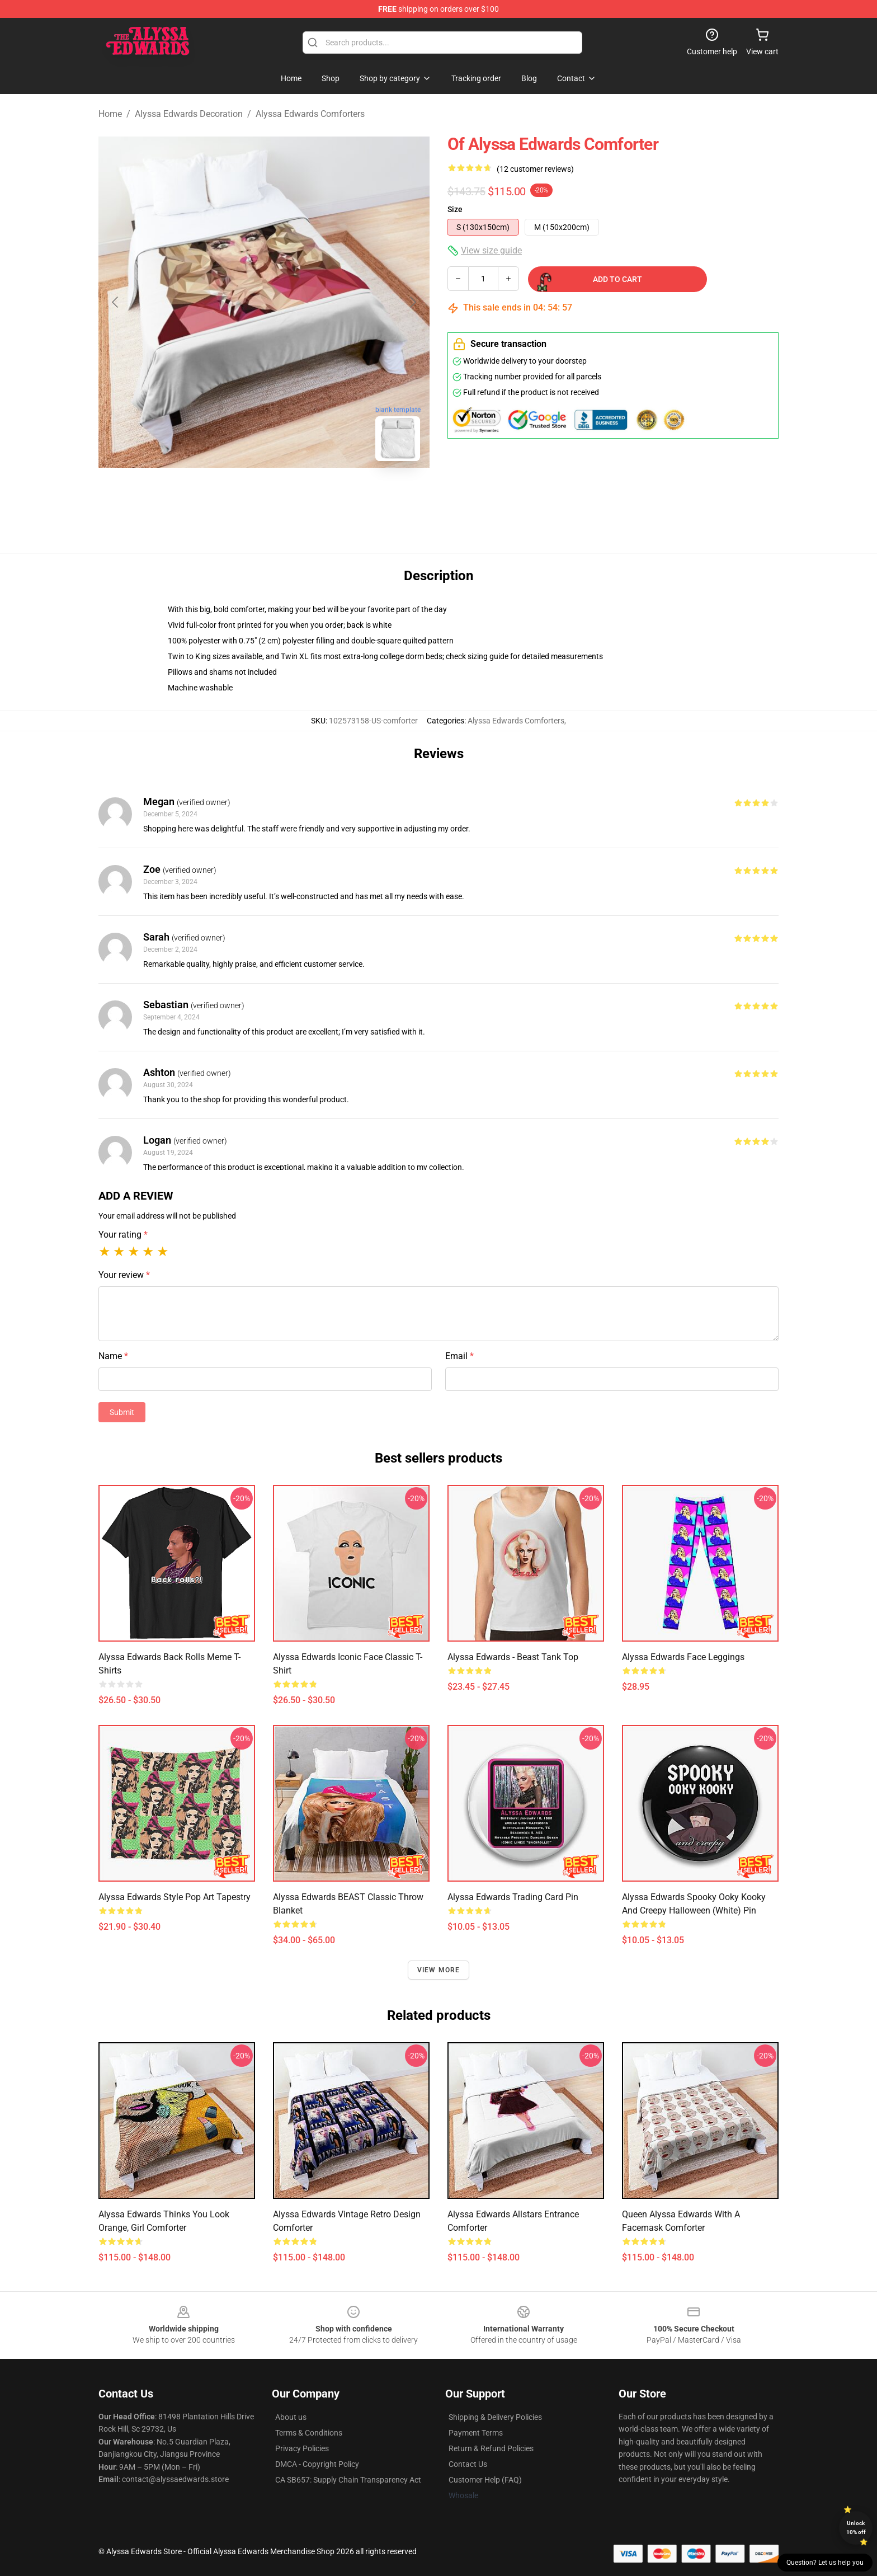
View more (438, 1970)
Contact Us (468, 2464)
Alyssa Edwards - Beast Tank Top (512, 1657)
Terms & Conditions (308, 2432)
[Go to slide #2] (293, 494)
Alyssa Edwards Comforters (310, 114)
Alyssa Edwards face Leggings (683, 1657)
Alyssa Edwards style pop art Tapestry (174, 1897)
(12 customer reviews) (535, 168)
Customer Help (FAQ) (485, 2479)
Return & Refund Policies (491, 2448)
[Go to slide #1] (235, 494)
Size (455, 209)
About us (291, 2417)
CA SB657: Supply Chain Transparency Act (348, 2479)
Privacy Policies (302, 2448)
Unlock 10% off (856, 2527)
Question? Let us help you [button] (825, 2562)
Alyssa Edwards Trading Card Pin (512, 1897)
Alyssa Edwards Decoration (189, 114)
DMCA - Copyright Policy (317, 2464)
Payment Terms (476, 2432)
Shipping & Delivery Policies (495, 2417)
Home (110, 114)
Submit (122, 1412)
